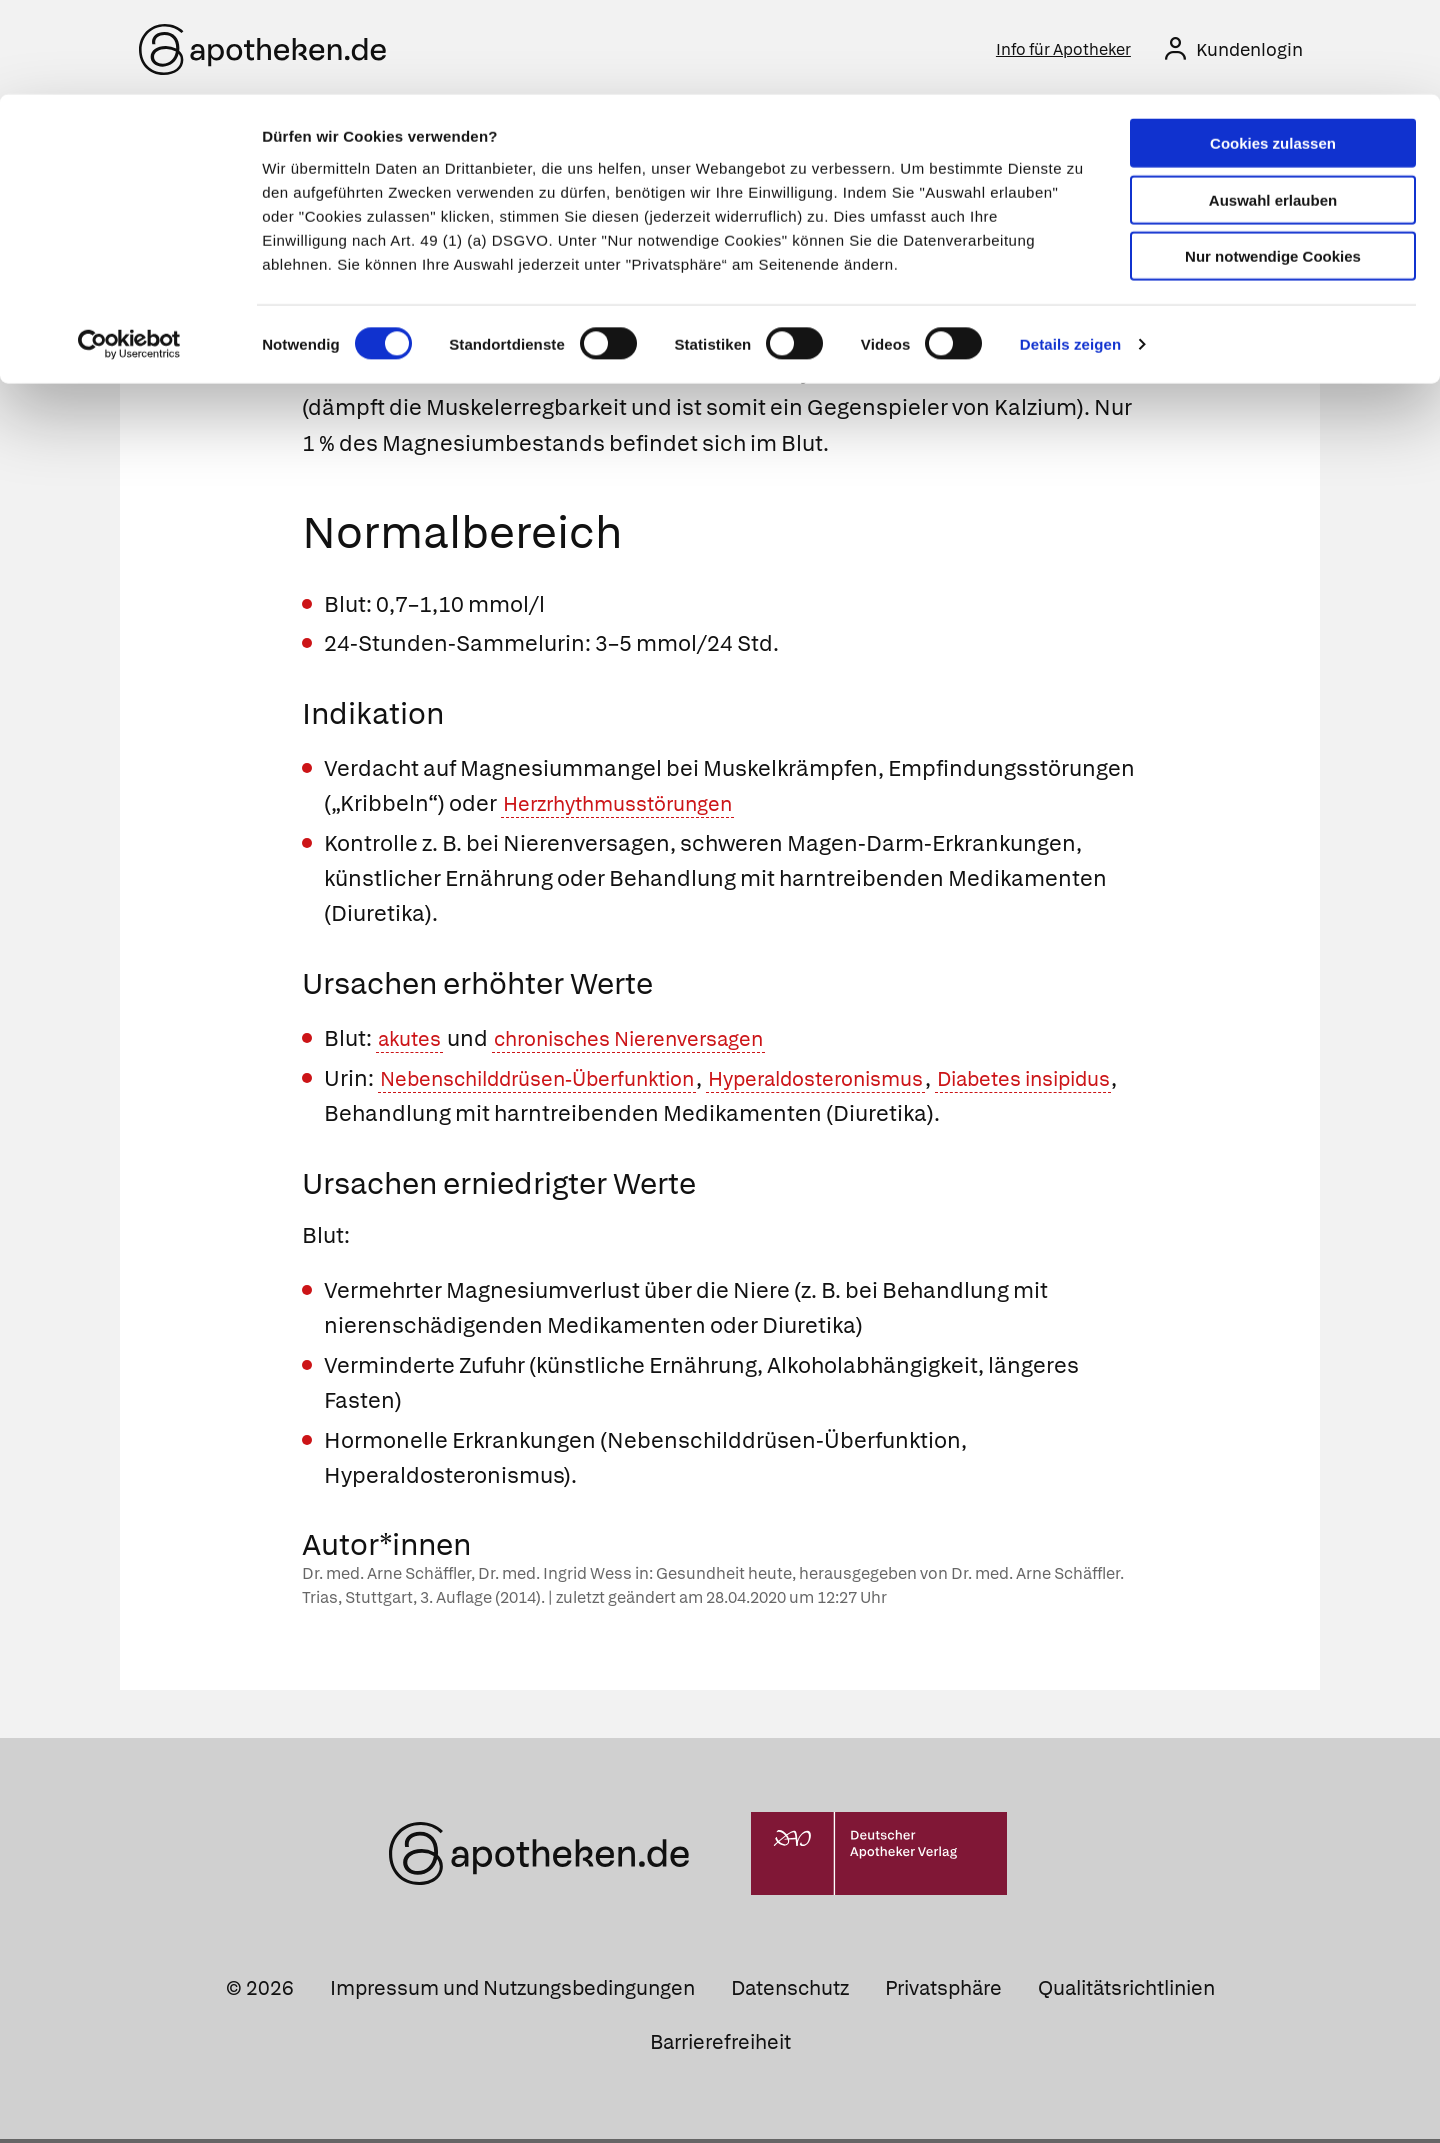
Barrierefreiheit (720, 2046)
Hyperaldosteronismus (868, 1082)
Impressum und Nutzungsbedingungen (512, 1993)
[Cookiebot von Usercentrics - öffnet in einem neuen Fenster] (129, 250)
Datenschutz (790, 1993)
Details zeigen (1070, 249)
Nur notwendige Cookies (1273, 161)
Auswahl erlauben (1273, 105)
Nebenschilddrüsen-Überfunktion (557, 1082)
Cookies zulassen (1273, 48)
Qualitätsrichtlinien (1126, 1993)
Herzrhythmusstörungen (630, 808)
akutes (413, 1043)
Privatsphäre (943, 1993)
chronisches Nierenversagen (651, 1043)
